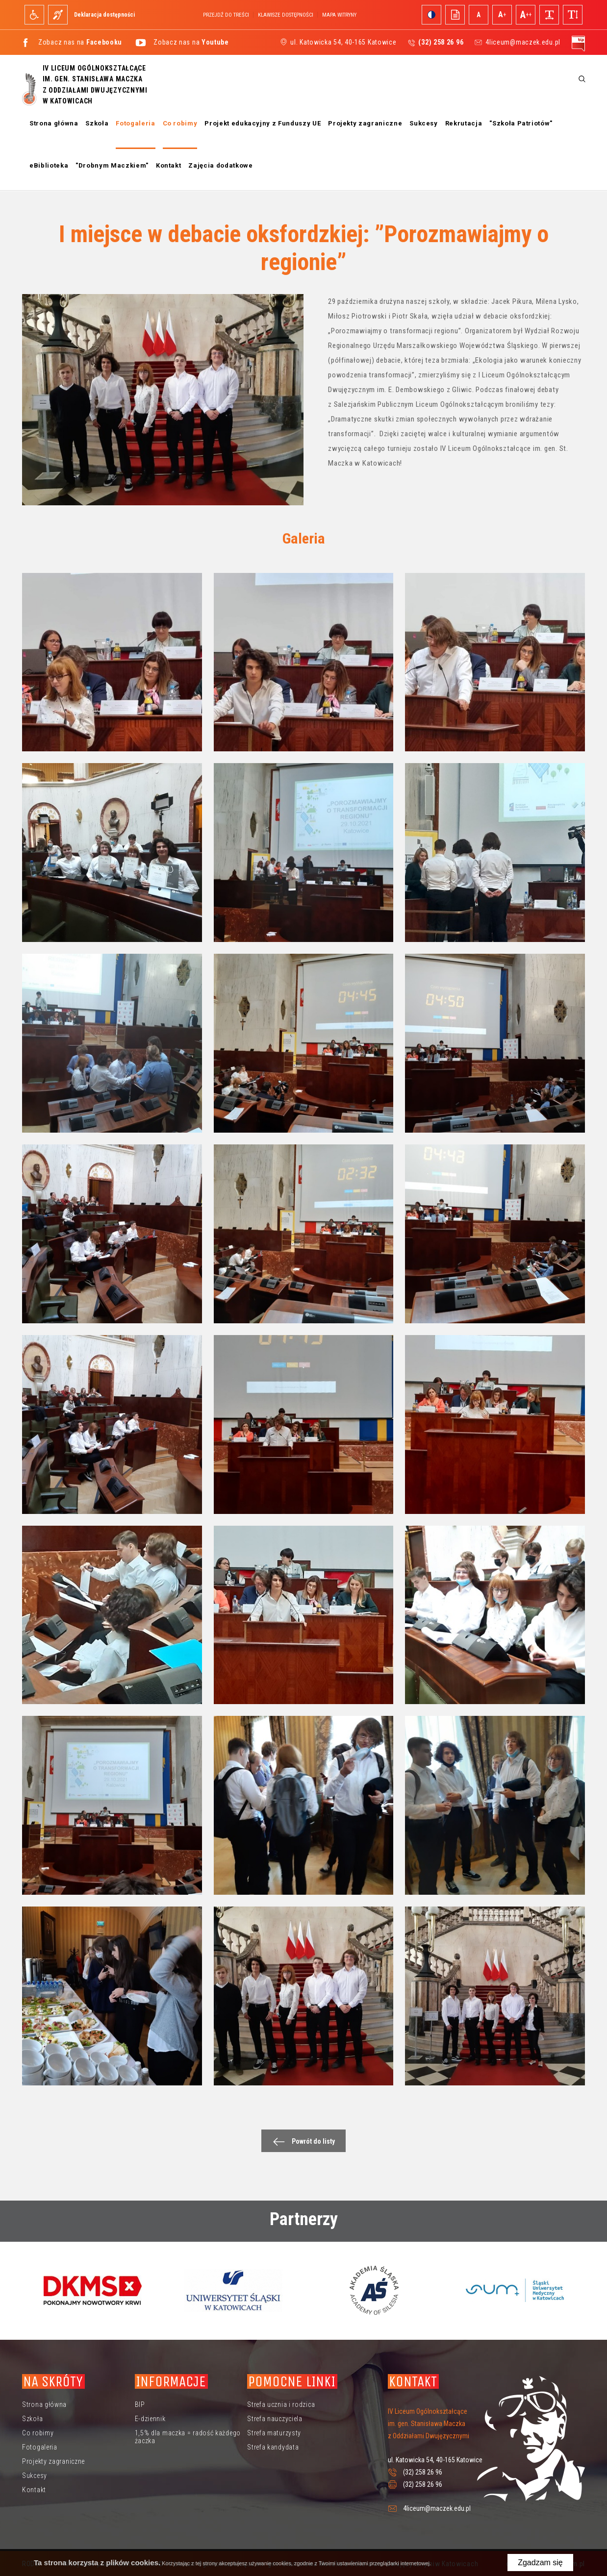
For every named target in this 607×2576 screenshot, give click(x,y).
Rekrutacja (463, 123)
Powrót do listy (301, 2141)
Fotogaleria (135, 123)
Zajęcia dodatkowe (220, 165)
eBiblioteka (48, 165)
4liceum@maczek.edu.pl (522, 42)
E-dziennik (150, 2419)
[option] (92, 2290)
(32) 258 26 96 (422, 2472)
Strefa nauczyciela (275, 2419)
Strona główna (53, 123)
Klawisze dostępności (285, 15)
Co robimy (180, 123)
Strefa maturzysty (274, 2433)
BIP (140, 2404)
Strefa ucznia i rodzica (281, 2404)
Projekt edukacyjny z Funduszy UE (262, 123)
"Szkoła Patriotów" (521, 123)
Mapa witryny (339, 15)
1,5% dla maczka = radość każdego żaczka (188, 2437)
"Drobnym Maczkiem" (112, 165)
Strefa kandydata (273, 2447)
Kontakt (168, 165)
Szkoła (96, 123)
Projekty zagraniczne (365, 123)
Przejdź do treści (226, 15)
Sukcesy (423, 123)
